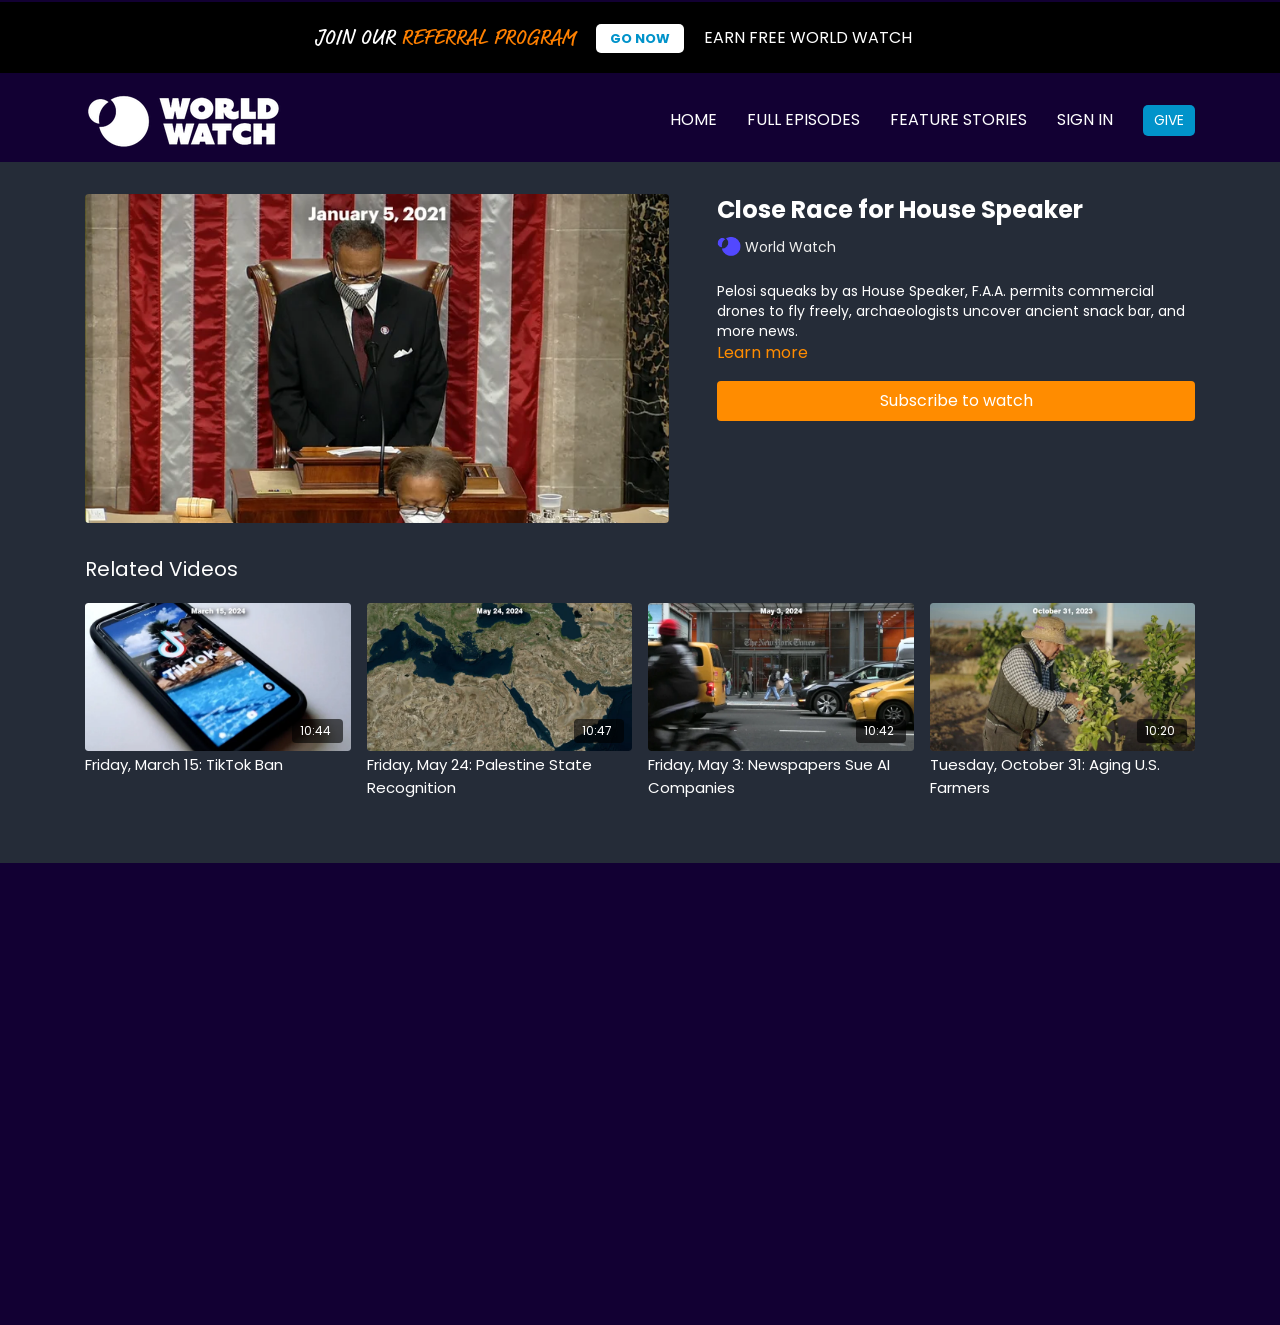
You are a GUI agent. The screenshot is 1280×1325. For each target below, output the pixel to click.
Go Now (640, 38)
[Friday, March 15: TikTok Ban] (218, 765)
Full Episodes (803, 119)
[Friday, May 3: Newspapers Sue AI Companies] (781, 776)
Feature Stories (958, 119)
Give (1169, 120)
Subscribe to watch (956, 400)
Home (693, 119)
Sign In (1085, 119)
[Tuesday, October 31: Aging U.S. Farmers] (1063, 776)
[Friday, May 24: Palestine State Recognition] (500, 776)
